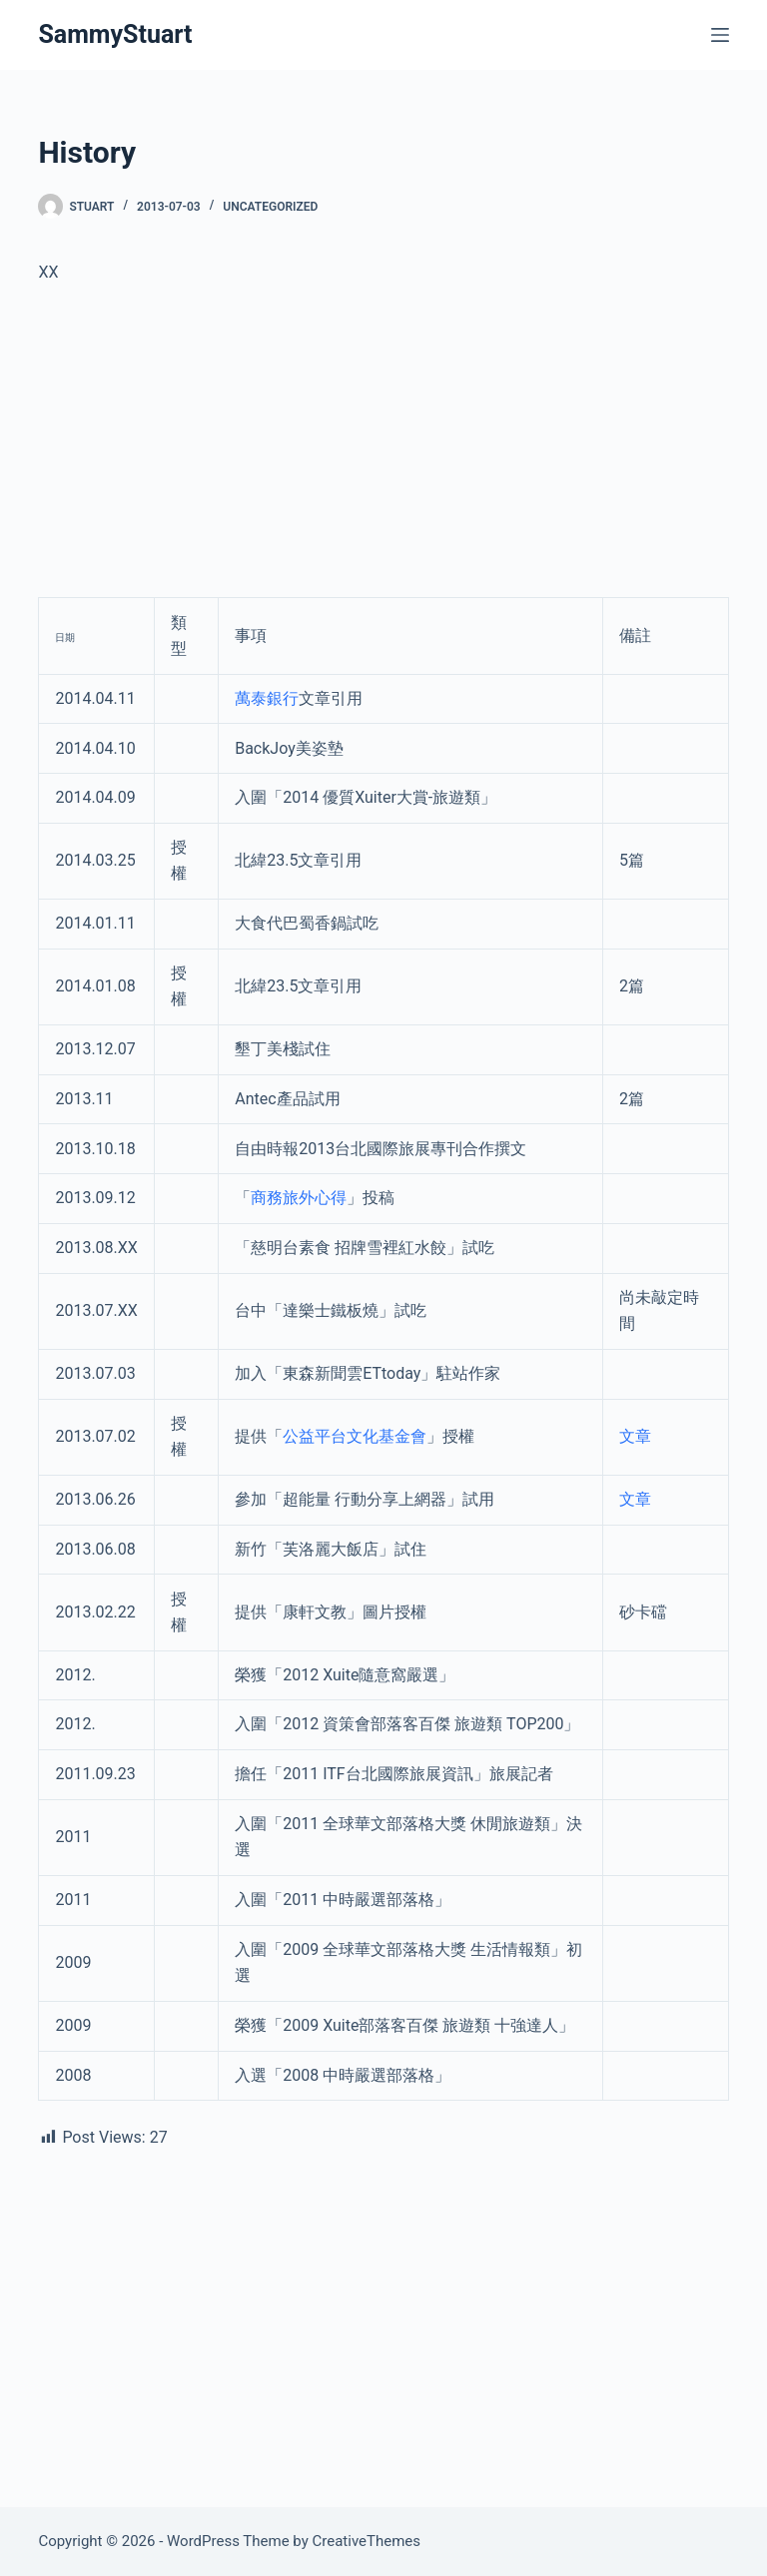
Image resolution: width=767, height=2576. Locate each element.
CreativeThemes (367, 2541)
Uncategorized (270, 207)
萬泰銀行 (267, 698)
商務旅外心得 (299, 1197)
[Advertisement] (383, 449)
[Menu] (720, 35)
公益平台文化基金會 (354, 1436)
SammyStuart (115, 34)
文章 (635, 1436)
